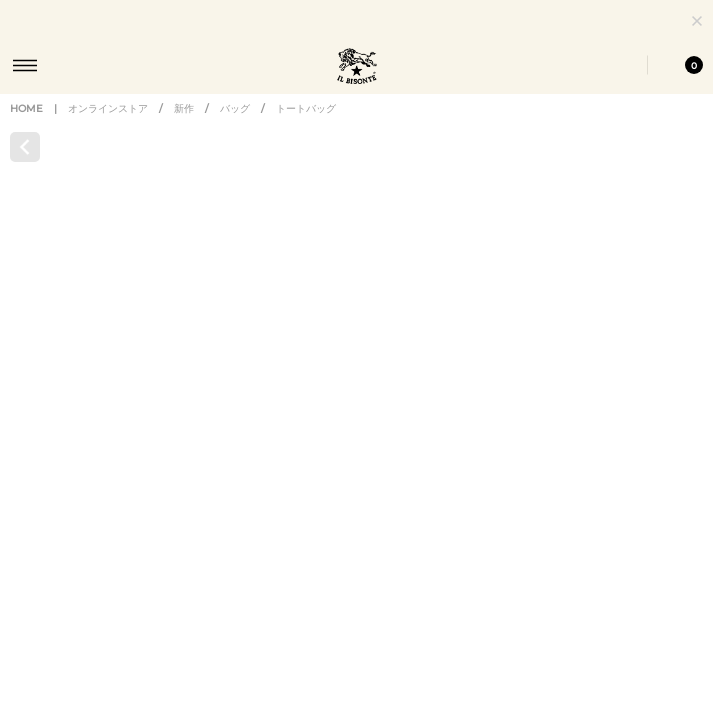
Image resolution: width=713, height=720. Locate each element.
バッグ (235, 127)
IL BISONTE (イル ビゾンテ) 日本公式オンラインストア (357, 68)
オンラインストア (108, 127)
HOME (26, 127)
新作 (184, 127)
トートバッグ (306, 127)
